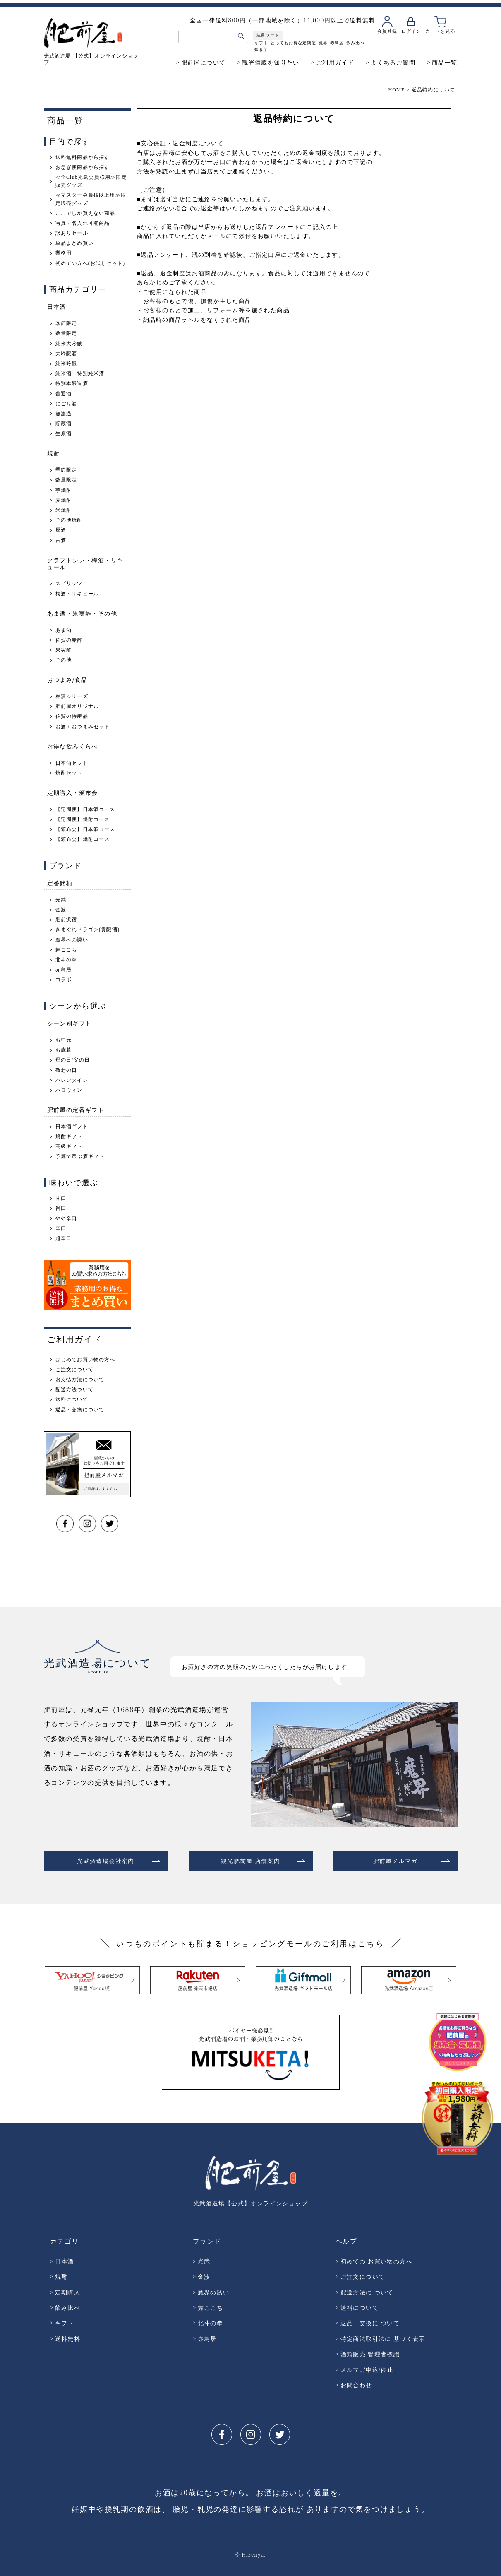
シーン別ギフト (69, 1023)
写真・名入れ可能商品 (82, 223)
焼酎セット (69, 773)
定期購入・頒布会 (72, 793)
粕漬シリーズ (71, 696)
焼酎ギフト (69, 1136)
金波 (60, 909)
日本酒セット (71, 763)
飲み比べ (355, 43)
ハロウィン (69, 1090)
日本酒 (56, 307)
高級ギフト (69, 1146)
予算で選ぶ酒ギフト (80, 1156)
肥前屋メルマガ (395, 1859)
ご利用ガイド (335, 62)
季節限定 (66, 323)
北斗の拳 (66, 960)
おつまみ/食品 (67, 680)
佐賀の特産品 (71, 716)
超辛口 (63, 1238)
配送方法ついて (74, 1389)
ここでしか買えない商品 (85, 213)
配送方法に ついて (366, 2289)
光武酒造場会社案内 (105, 1859)
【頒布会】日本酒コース (85, 829)
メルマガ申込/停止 (367, 2366)
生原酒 (63, 433)
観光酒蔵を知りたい (271, 62)
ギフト (261, 43)
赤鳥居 (336, 43)
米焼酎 (63, 510)
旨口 (60, 1208)
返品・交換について (80, 1410)
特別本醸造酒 (71, 383)
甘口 (60, 1198)
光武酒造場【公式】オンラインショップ (250, 2200)
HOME (396, 90)
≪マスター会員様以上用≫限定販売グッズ (91, 199)
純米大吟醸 (69, 344)
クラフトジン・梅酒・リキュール (85, 563)
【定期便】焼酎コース (82, 819)
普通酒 (63, 394)
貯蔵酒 (63, 423)
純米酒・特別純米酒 (80, 373)
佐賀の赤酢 (69, 640)
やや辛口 (66, 1218)
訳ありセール (71, 233)
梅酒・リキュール (77, 594)
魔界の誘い (214, 2289)
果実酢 (63, 650)
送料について (71, 1399)
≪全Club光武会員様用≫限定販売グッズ (91, 181)
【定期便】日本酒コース (85, 809)
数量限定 (66, 333)
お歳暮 (63, 1050)
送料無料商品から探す (82, 157)
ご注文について (74, 1369)
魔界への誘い (71, 940)
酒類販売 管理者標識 (370, 2351)
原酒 (60, 530)
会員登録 (387, 31)
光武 (60, 900)
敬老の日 (66, 1070)
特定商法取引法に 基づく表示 (382, 2335)
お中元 (63, 1040)
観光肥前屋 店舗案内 (250, 1859)
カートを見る (440, 31)
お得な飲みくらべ (72, 746)
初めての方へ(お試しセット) (90, 263)
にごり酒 (66, 404)
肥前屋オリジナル (77, 706)
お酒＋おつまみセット (82, 726)
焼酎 (53, 453)
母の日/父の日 (72, 1060)
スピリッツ (69, 583)
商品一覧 (445, 62)
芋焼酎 (63, 490)
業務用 (63, 253)
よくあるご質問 (393, 62)
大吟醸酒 (66, 353)
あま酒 (63, 630)
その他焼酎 (69, 520)
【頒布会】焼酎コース (82, 839)
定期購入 (68, 2289)
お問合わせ (356, 2382)
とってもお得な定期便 (293, 43)
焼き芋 (261, 49)
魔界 (322, 43)
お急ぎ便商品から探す (82, 167)
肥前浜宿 (66, 919)
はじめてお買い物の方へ (85, 1360)
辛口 (60, 1228)
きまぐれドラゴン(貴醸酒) (87, 929)
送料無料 (68, 2335)
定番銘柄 (60, 883)
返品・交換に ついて (370, 2319)
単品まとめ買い (74, 243)
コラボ (63, 979)
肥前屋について (203, 62)
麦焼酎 (63, 500)
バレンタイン (71, 1080)
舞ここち (66, 950)
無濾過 (63, 413)
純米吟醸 (66, 363)
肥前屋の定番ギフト (76, 1110)
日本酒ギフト (71, 1126)
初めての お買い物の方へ (376, 2258)
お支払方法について (80, 1379)
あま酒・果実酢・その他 (82, 613)
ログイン (411, 31)
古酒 (60, 540)
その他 (63, 660)
